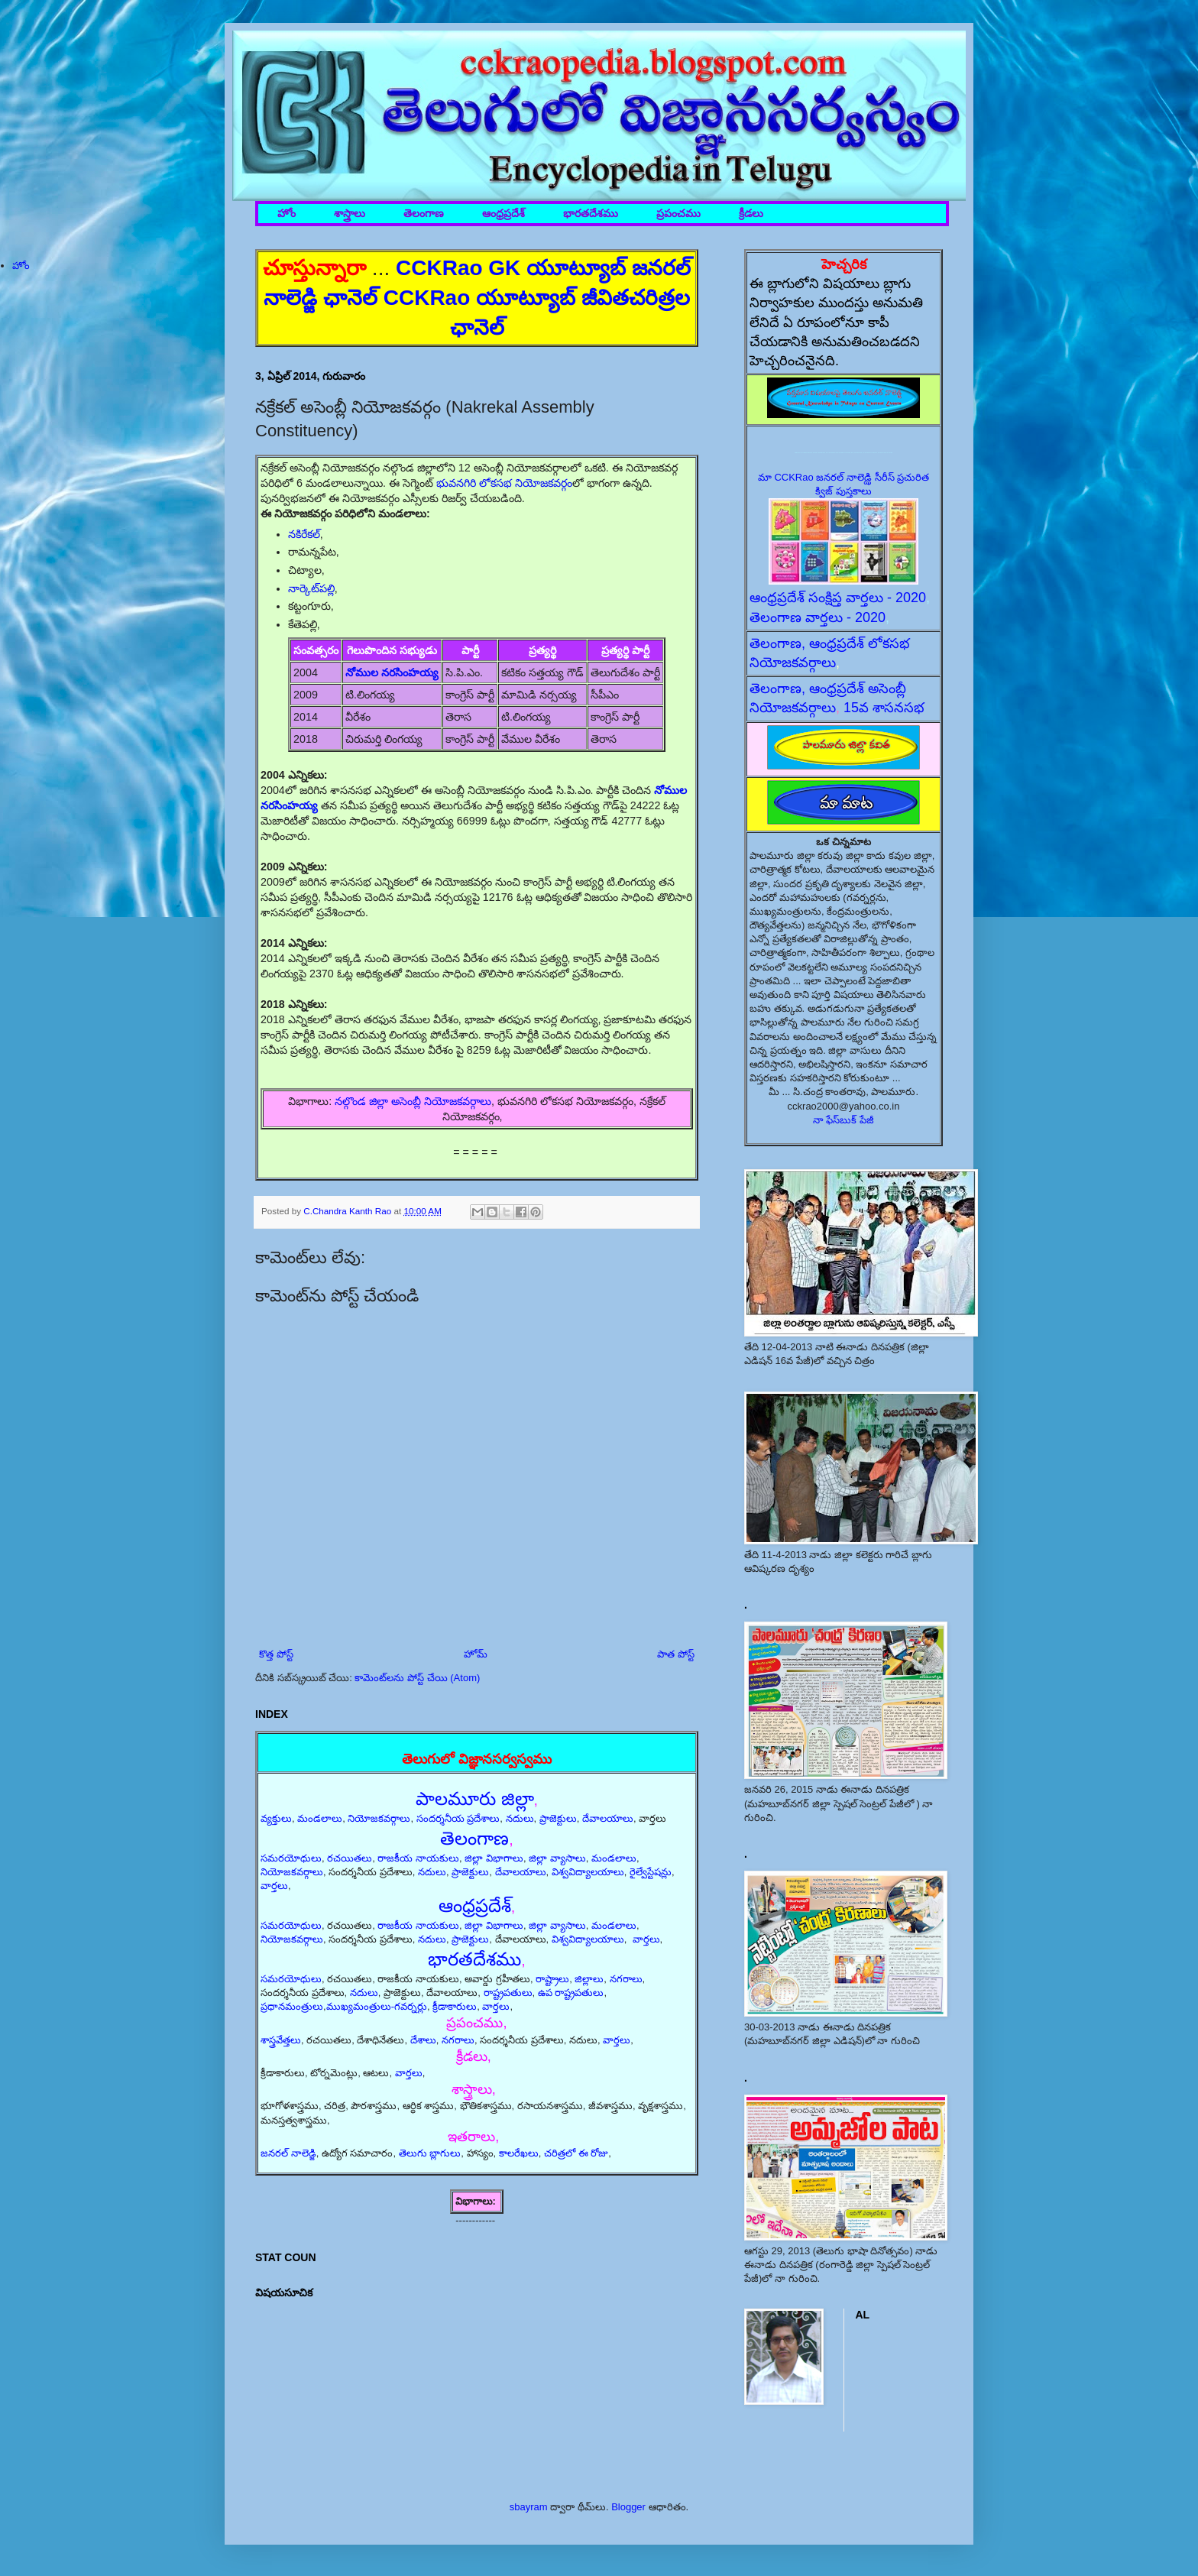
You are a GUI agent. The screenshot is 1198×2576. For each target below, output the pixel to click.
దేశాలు (423, 2040)
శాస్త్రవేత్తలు (281, 2040)
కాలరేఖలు (519, 2153)
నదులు (520, 1818)
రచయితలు (349, 1858)
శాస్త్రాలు (349, 213)
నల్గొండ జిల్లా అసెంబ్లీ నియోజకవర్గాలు (413, 1101)
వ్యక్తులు (276, 1818)
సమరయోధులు (291, 1858)
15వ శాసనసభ (883, 707)
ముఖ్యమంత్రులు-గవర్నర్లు (376, 2006)
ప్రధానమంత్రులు (292, 2006)
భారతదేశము (590, 213)
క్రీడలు (751, 213)
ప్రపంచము (678, 213)
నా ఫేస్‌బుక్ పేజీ (843, 1120)
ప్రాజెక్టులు (558, 1818)
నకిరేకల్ (304, 534)
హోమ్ (475, 1654)
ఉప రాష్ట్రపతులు (571, 1992)
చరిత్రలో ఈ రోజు (576, 2153)
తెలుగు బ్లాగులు (430, 2153)
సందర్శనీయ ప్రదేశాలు (458, 1818)
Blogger (628, 2507)
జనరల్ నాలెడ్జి (288, 2153)
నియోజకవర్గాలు (379, 1818)
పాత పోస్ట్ (676, 1654)
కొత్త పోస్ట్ (276, 1654)
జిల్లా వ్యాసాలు (557, 1858)
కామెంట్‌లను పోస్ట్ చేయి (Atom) (417, 1677)
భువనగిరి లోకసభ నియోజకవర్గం (504, 483)
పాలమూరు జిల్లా (475, 1798)
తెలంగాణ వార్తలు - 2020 (818, 617)
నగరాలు (626, 1979)
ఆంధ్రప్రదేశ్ (503, 213)
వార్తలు (274, 1885)
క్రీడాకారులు (454, 2006)
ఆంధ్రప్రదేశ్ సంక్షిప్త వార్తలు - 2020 (838, 597)
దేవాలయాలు (607, 1818)
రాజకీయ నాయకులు (418, 1858)
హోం (286, 213)
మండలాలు (319, 1818)
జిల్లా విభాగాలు (494, 1858)
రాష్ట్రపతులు (508, 1992)
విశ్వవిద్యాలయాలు (588, 1872)
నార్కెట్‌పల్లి (311, 588)
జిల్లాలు (589, 1979)
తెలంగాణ (423, 213)
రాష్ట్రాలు (552, 1979)
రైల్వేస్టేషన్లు (651, 1872)
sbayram (529, 2507)
